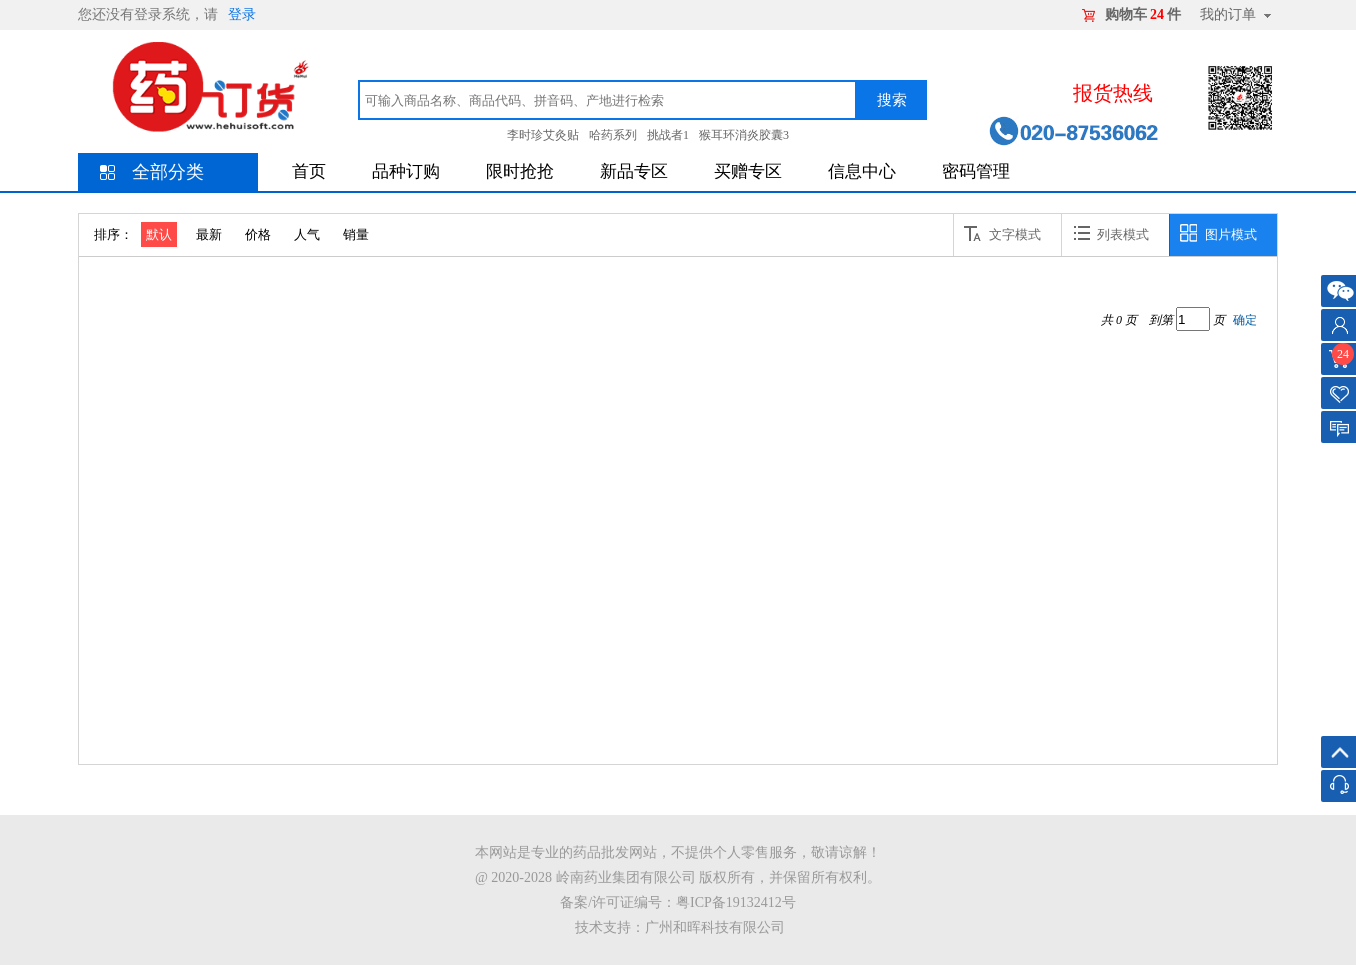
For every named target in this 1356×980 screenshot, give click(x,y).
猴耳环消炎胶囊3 (744, 135)
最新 (209, 234)
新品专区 (634, 171)
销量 (356, 234)
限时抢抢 (520, 171)
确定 (1245, 320)
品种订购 (406, 171)
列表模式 (1110, 233)
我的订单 (1228, 14)
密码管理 (976, 171)
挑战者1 (668, 135)
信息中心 (862, 171)
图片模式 (1218, 233)
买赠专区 (748, 171)
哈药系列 (613, 135)
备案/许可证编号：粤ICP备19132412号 (678, 902)
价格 (258, 234)
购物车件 (1143, 14)
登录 (242, 14)
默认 (159, 234)
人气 (307, 234)
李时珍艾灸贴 (543, 135)
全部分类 (168, 172)
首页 (309, 171)
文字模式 (1002, 233)
